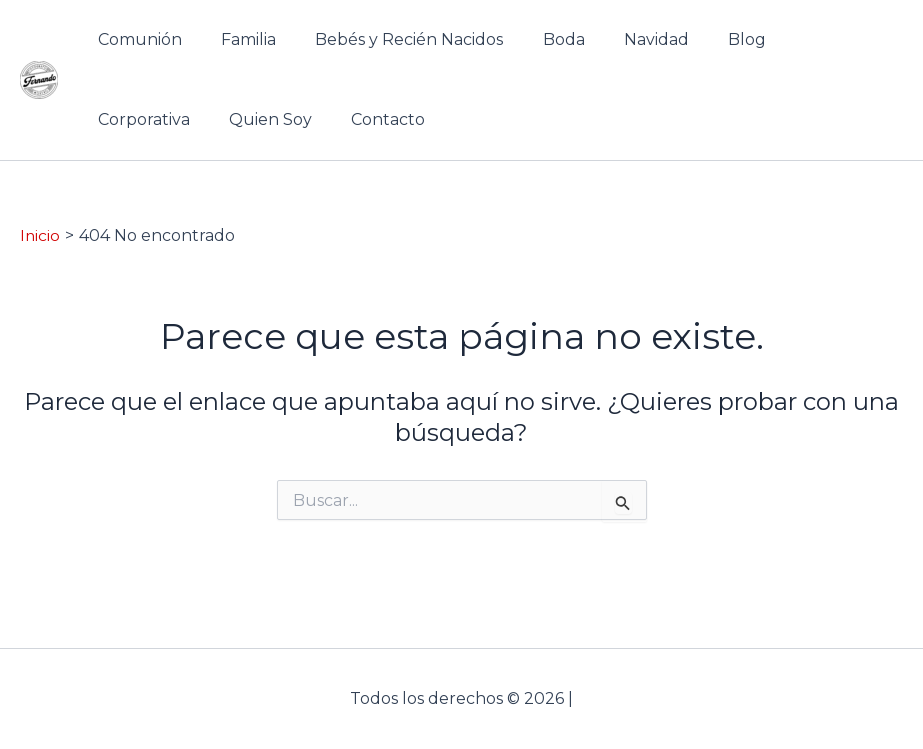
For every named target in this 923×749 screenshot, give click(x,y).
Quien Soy (135, 119)
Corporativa (804, 39)
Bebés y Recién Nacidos (391, 39)
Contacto (246, 119)
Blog (707, 39)
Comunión (136, 39)
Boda (538, 39)
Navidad (623, 39)
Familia (237, 39)
